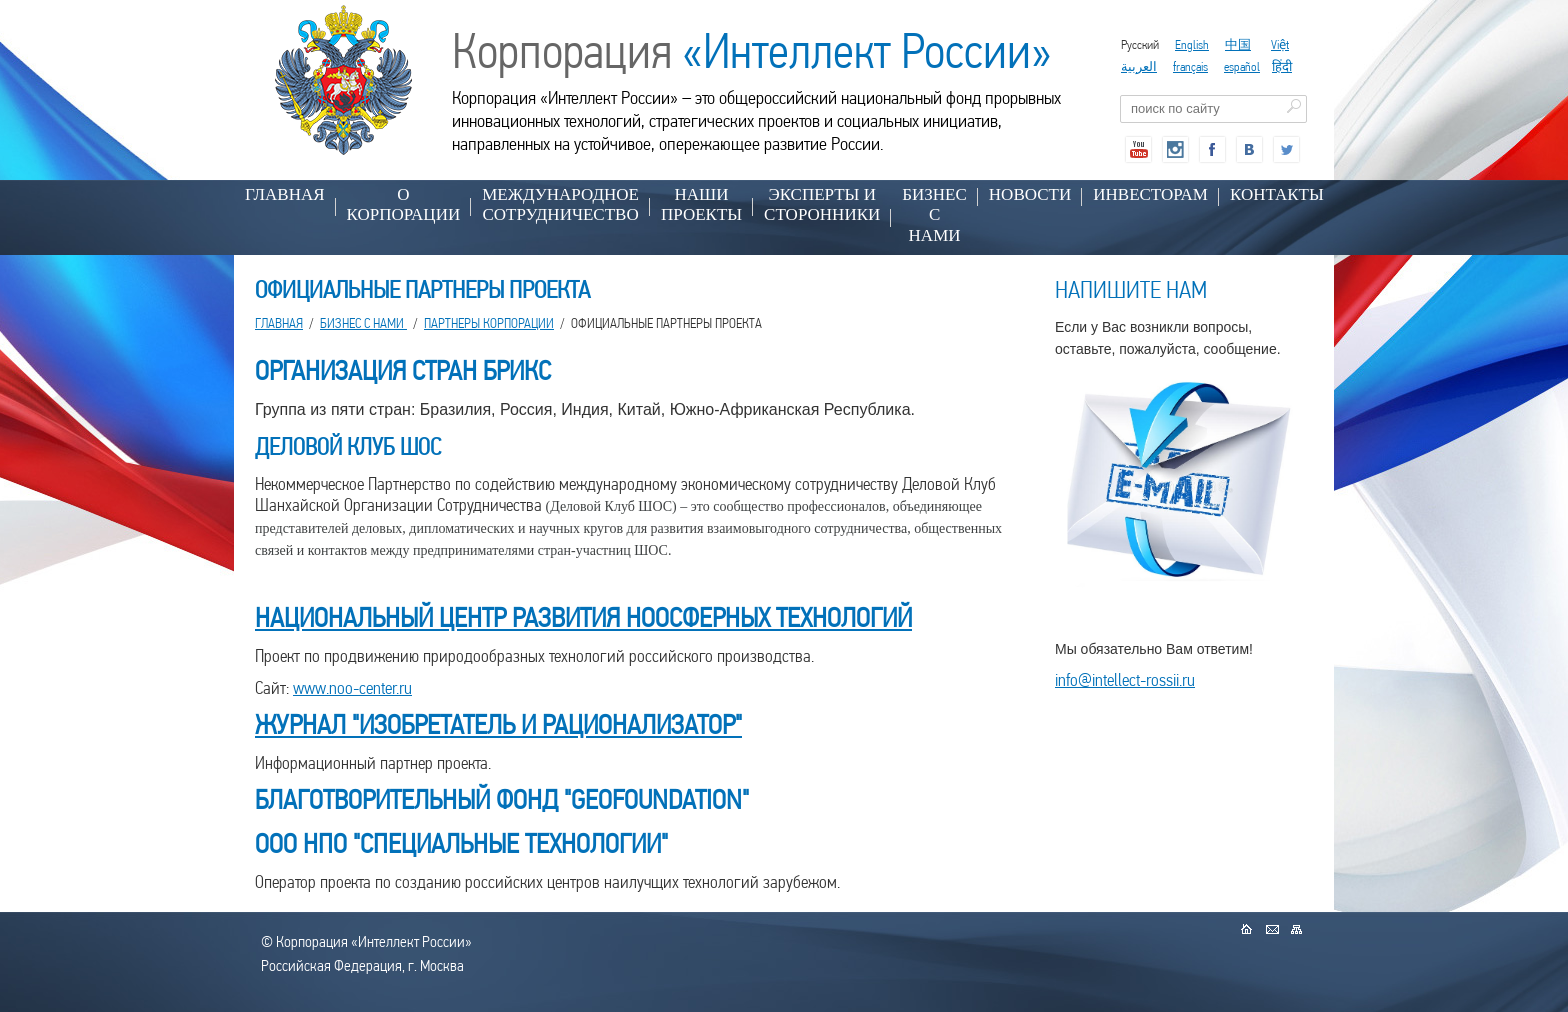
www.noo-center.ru (352, 687)
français (1190, 66)
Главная (285, 194)
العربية (1139, 66)
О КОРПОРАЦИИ (404, 204)
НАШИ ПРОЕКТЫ (701, 204)
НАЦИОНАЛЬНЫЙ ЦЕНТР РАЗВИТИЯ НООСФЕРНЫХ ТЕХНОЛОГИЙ (583, 617)
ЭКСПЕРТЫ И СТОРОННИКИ (822, 204)
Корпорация (752, 51)
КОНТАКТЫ (1277, 194)
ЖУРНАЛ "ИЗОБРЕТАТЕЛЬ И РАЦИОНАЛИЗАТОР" (498, 724)
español (1242, 66)
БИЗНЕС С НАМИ (934, 215)
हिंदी (1282, 66)
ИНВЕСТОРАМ (1150, 194)
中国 (1238, 44)
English (1192, 44)
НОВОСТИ (1030, 194)
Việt (1280, 44)
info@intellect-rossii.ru (1125, 679)
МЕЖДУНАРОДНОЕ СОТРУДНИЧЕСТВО (560, 204)
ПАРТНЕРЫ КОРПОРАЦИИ (489, 323)
